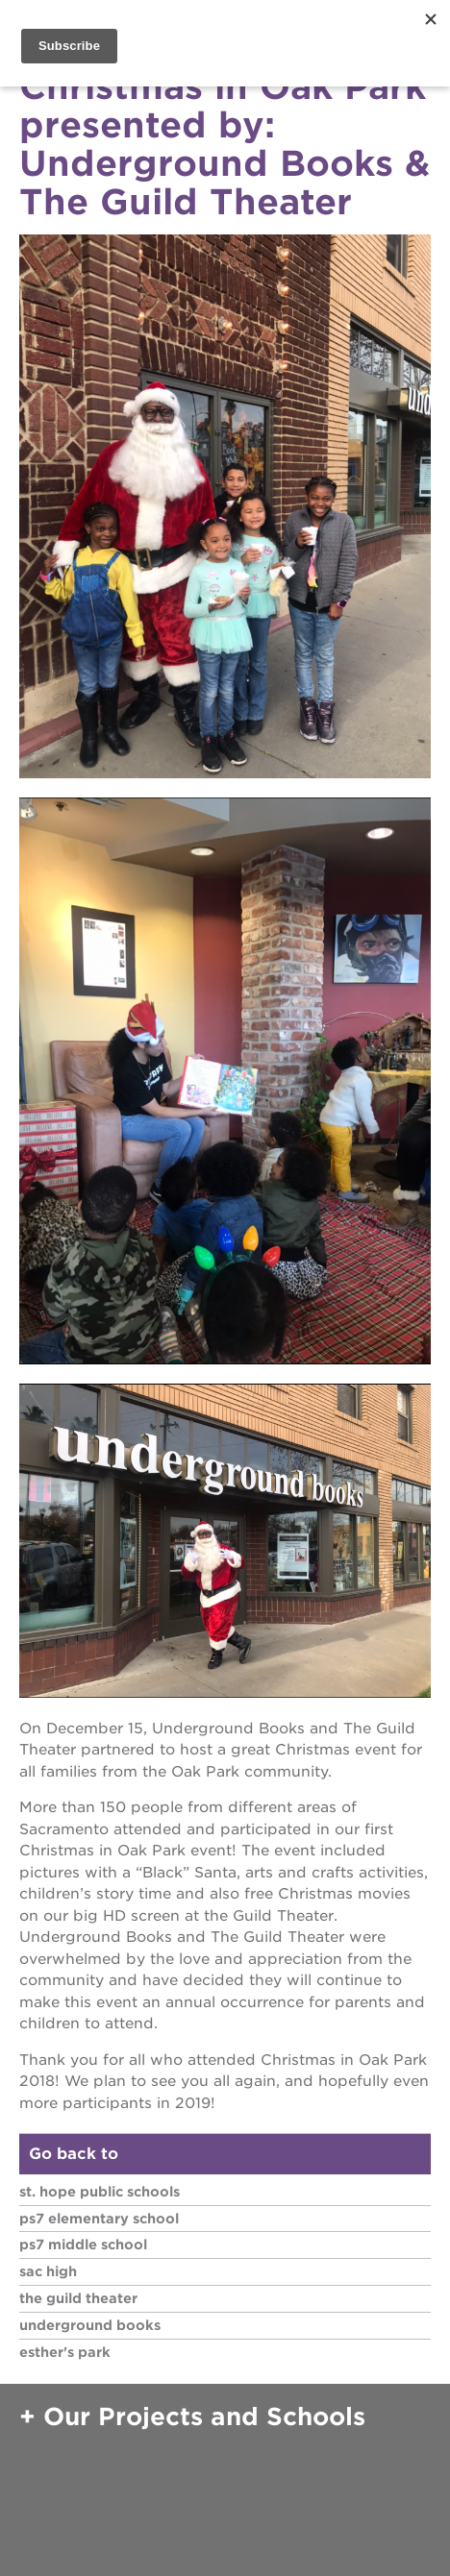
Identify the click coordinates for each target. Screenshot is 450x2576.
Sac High (48, 2271)
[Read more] (225, 509)
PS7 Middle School (83, 2244)
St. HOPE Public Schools (99, 2191)
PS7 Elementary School (99, 2218)
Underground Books (90, 2325)
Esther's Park (65, 2352)
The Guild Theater (78, 2298)
